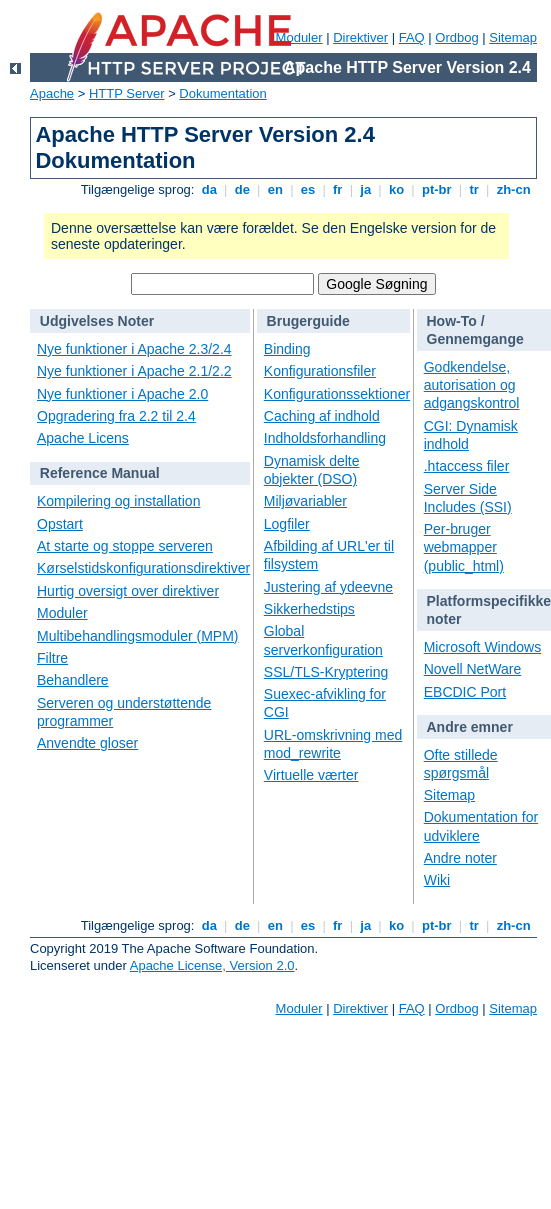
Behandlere (73, 680)
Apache (52, 93)
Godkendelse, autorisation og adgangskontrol (472, 385)
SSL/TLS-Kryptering (326, 672)
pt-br (436, 189)
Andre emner (470, 727)
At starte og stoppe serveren (125, 546)
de (242, 189)
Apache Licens (83, 438)
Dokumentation (222, 93)
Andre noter (460, 858)
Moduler (62, 613)
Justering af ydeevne (328, 587)
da (209, 189)
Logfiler (287, 524)
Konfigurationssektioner (337, 394)
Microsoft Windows (482, 647)
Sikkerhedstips (309, 609)
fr (337, 189)
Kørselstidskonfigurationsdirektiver (143, 568)
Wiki (437, 880)
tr (474, 189)
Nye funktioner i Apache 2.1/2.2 (134, 371)
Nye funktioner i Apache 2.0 (122, 394)
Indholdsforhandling (325, 438)
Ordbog (456, 37)
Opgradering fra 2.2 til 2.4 (116, 416)
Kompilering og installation (118, 501)
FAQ (412, 37)
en (275, 189)
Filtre (52, 658)
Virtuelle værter (311, 775)
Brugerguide (308, 321)
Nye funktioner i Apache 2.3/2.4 (134, 349)
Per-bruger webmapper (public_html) (464, 547)
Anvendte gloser (87, 743)
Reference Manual (100, 473)
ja (366, 189)
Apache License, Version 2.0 (212, 965)
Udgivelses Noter (97, 321)
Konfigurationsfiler (320, 371)
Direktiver (360, 37)
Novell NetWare (473, 669)
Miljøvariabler (305, 501)
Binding (287, 349)
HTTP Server (127, 93)
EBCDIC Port (465, 692)
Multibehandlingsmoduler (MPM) (138, 636)
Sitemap (513, 37)
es (308, 189)
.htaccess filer (467, 466)
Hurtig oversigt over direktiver (128, 591)
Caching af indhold (322, 416)
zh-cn (513, 189)
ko (396, 189)
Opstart (60, 524)
